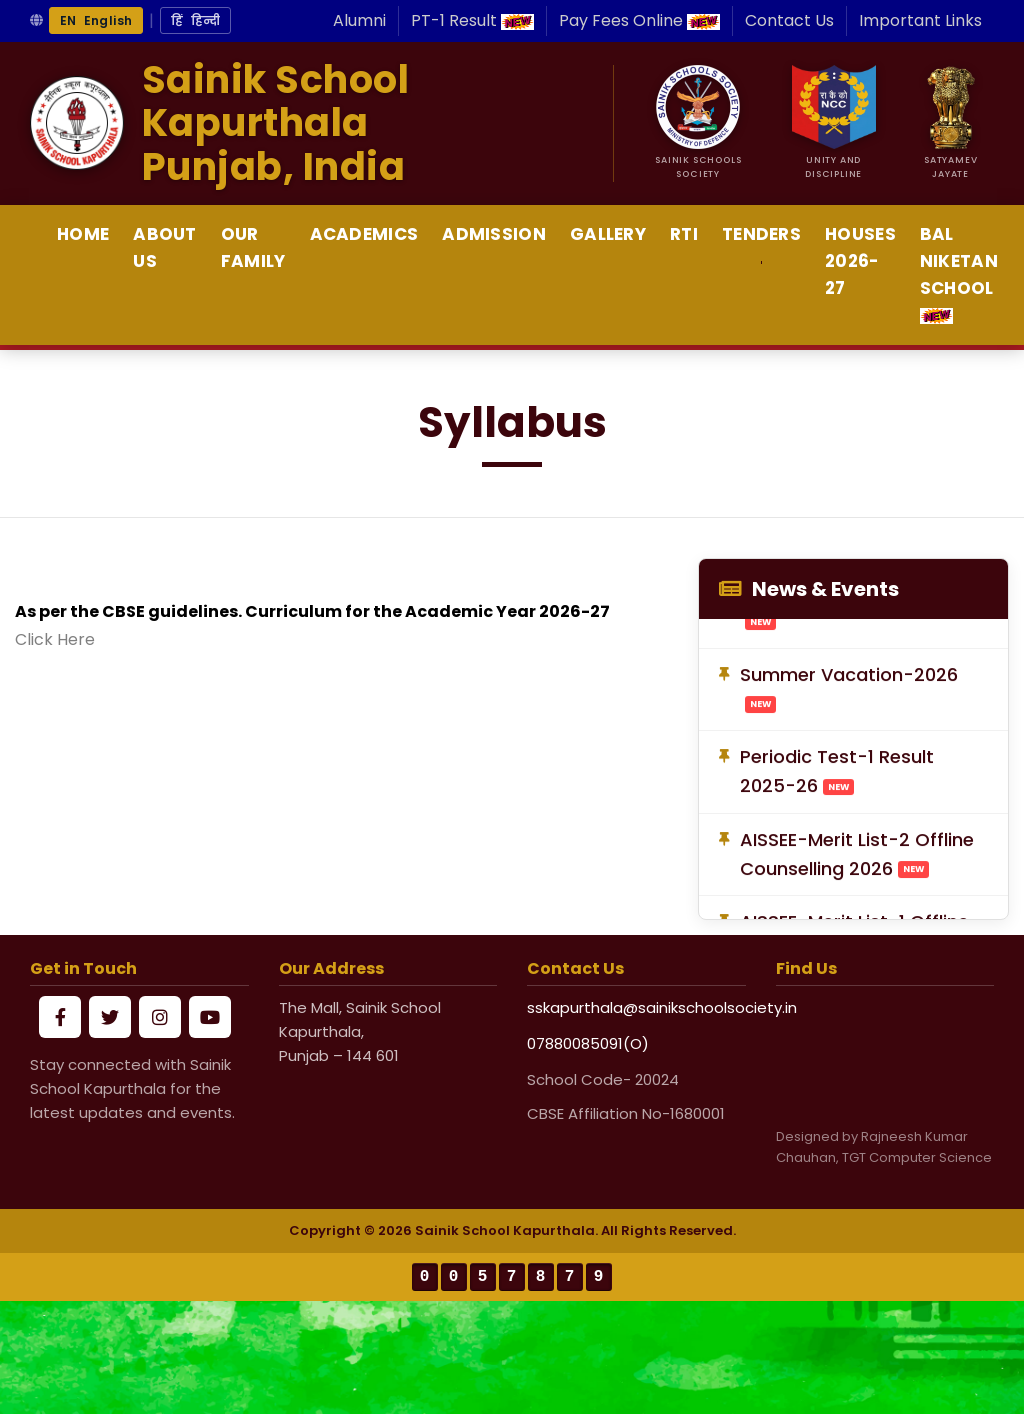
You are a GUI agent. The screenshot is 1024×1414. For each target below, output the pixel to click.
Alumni (359, 20)
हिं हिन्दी (195, 20)
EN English (96, 20)
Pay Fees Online (639, 20)
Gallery (608, 234)
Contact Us (789, 20)
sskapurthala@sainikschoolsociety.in (636, 1007)
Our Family (253, 247)
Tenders (761, 234)
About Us (165, 247)
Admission (494, 234)
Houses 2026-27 (860, 261)
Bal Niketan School (959, 273)
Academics (364, 234)
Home (83, 234)
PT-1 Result (472, 20)
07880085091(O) (588, 1043)
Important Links (920, 20)
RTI (684, 234)
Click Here (55, 639)
